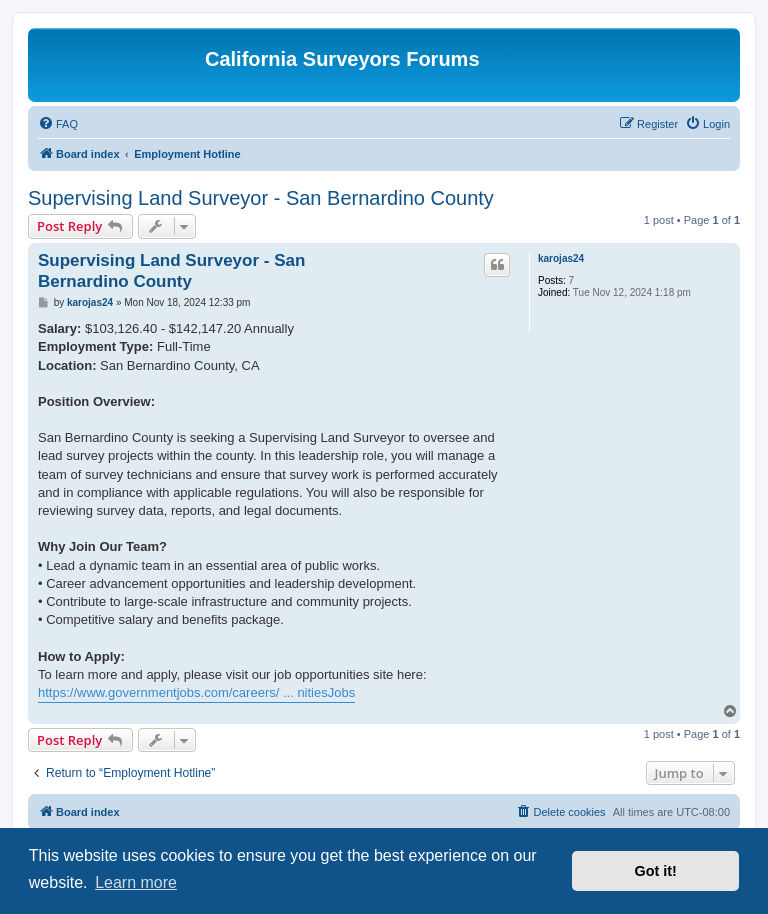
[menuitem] (58, 124)
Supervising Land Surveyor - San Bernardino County (261, 198)
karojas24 (561, 258)
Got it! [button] (656, 871)
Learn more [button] (136, 882)
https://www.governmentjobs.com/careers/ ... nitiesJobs (196, 692)
